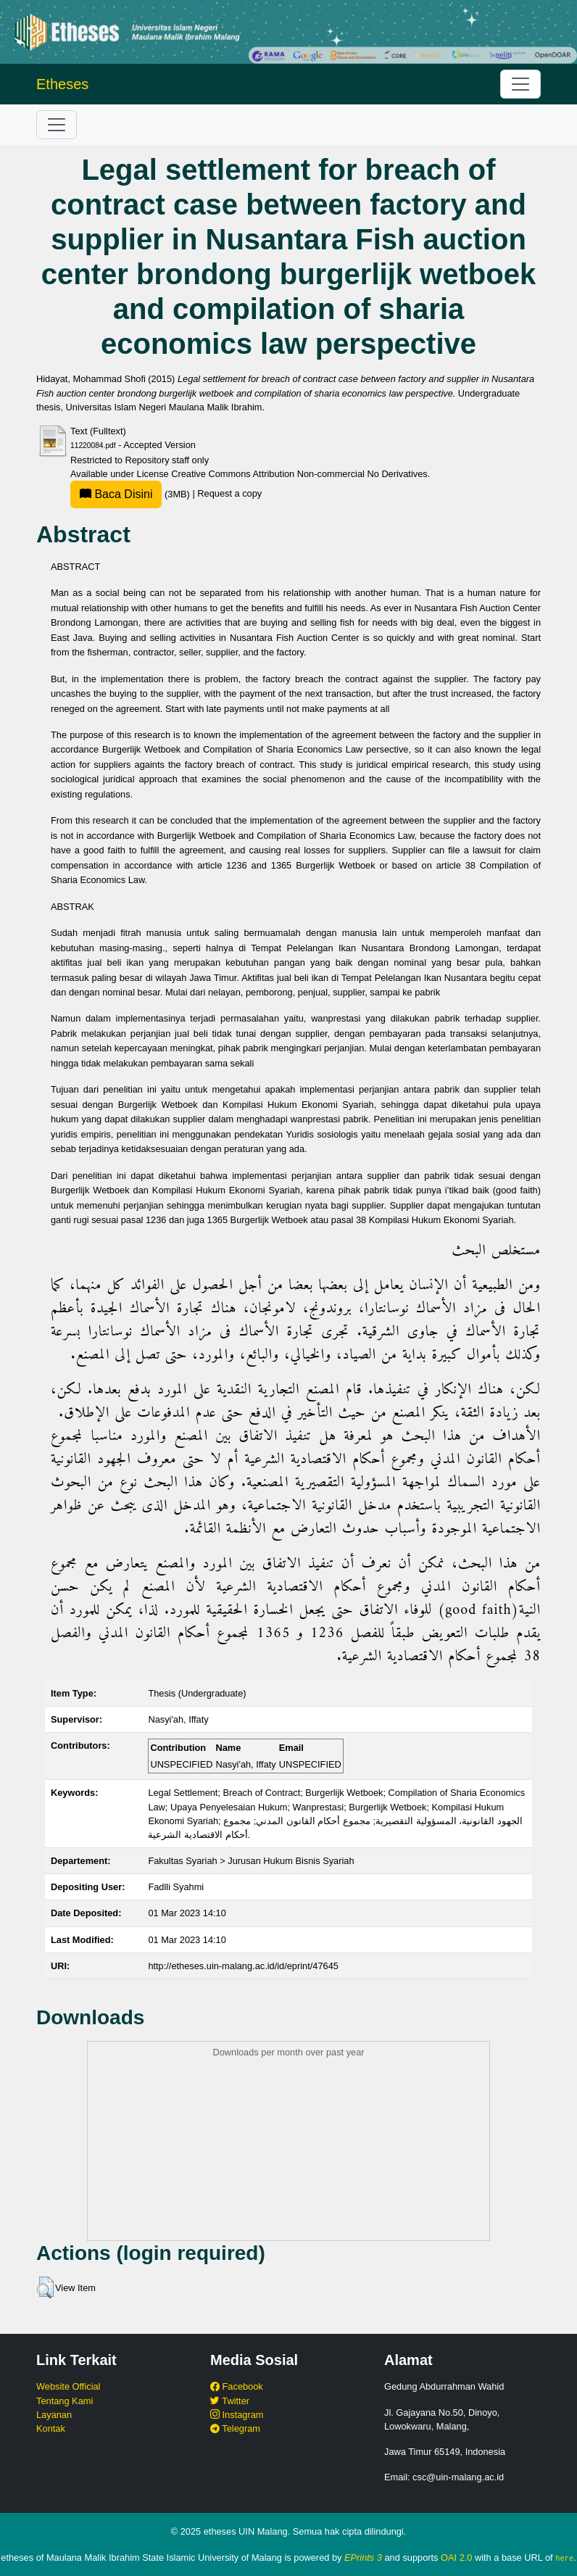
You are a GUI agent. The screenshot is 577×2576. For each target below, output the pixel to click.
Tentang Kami (64, 2400)
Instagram (236, 2414)
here (564, 2558)
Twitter (229, 2400)
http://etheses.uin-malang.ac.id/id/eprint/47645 (243, 1965)
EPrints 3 (363, 2557)
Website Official (68, 2386)
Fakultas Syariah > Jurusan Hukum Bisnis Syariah (251, 1860)
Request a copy (229, 494)
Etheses (62, 84)
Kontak (50, 2428)
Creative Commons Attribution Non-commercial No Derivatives (299, 473)
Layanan (54, 2414)
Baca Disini (116, 494)
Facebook (236, 2386)
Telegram (235, 2428)
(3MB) (131, 494)
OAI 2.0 (456, 2557)
